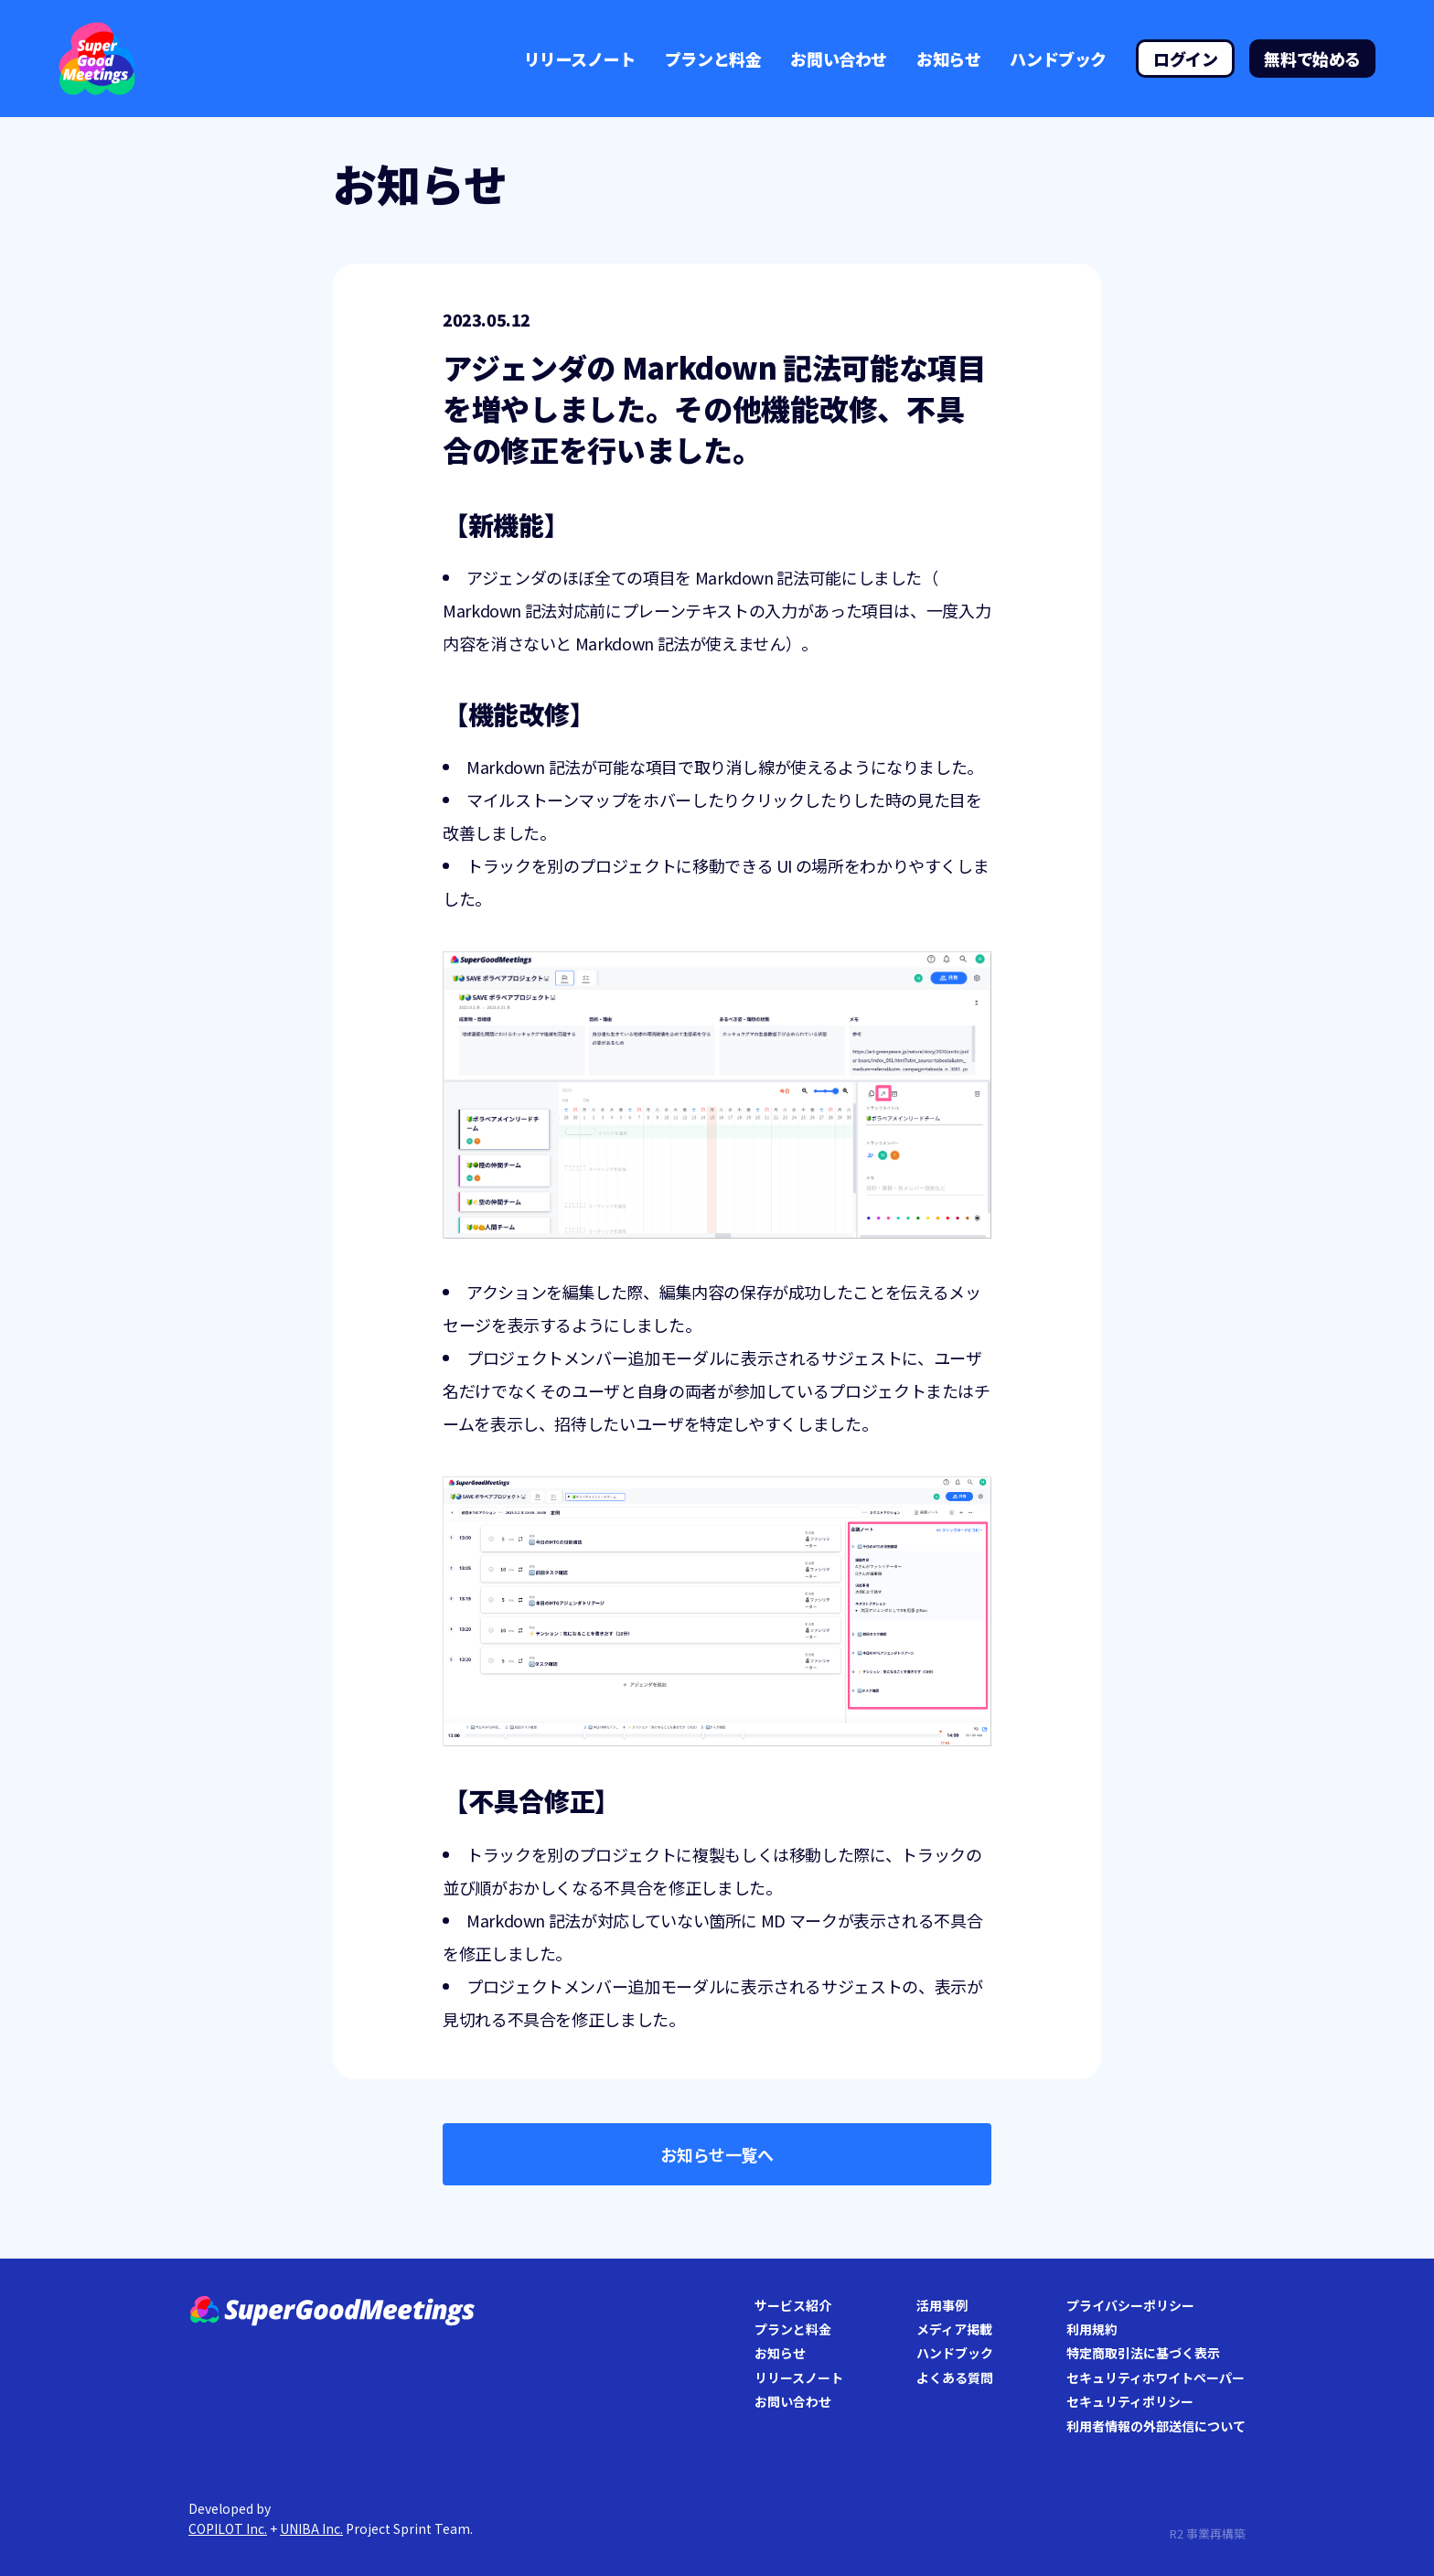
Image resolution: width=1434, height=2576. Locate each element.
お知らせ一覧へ (716, 2154)
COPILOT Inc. (227, 2528)
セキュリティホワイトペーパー (1155, 2377)
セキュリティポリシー (1129, 2401)
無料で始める (1312, 58)
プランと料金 (713, 58)
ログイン (1185, 58)
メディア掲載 (954, 2329)
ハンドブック (1058, 58)
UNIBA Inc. (311, 2528)
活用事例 (942, 2305)
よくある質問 (954, 2377)
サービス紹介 (792, 2305)
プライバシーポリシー (1130, 2305)
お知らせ (948, 58)
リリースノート (580, 58)
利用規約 (1092, 2329)
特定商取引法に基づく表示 (1143, 2353)
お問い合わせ (838, 58)
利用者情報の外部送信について (1156, 2426)
